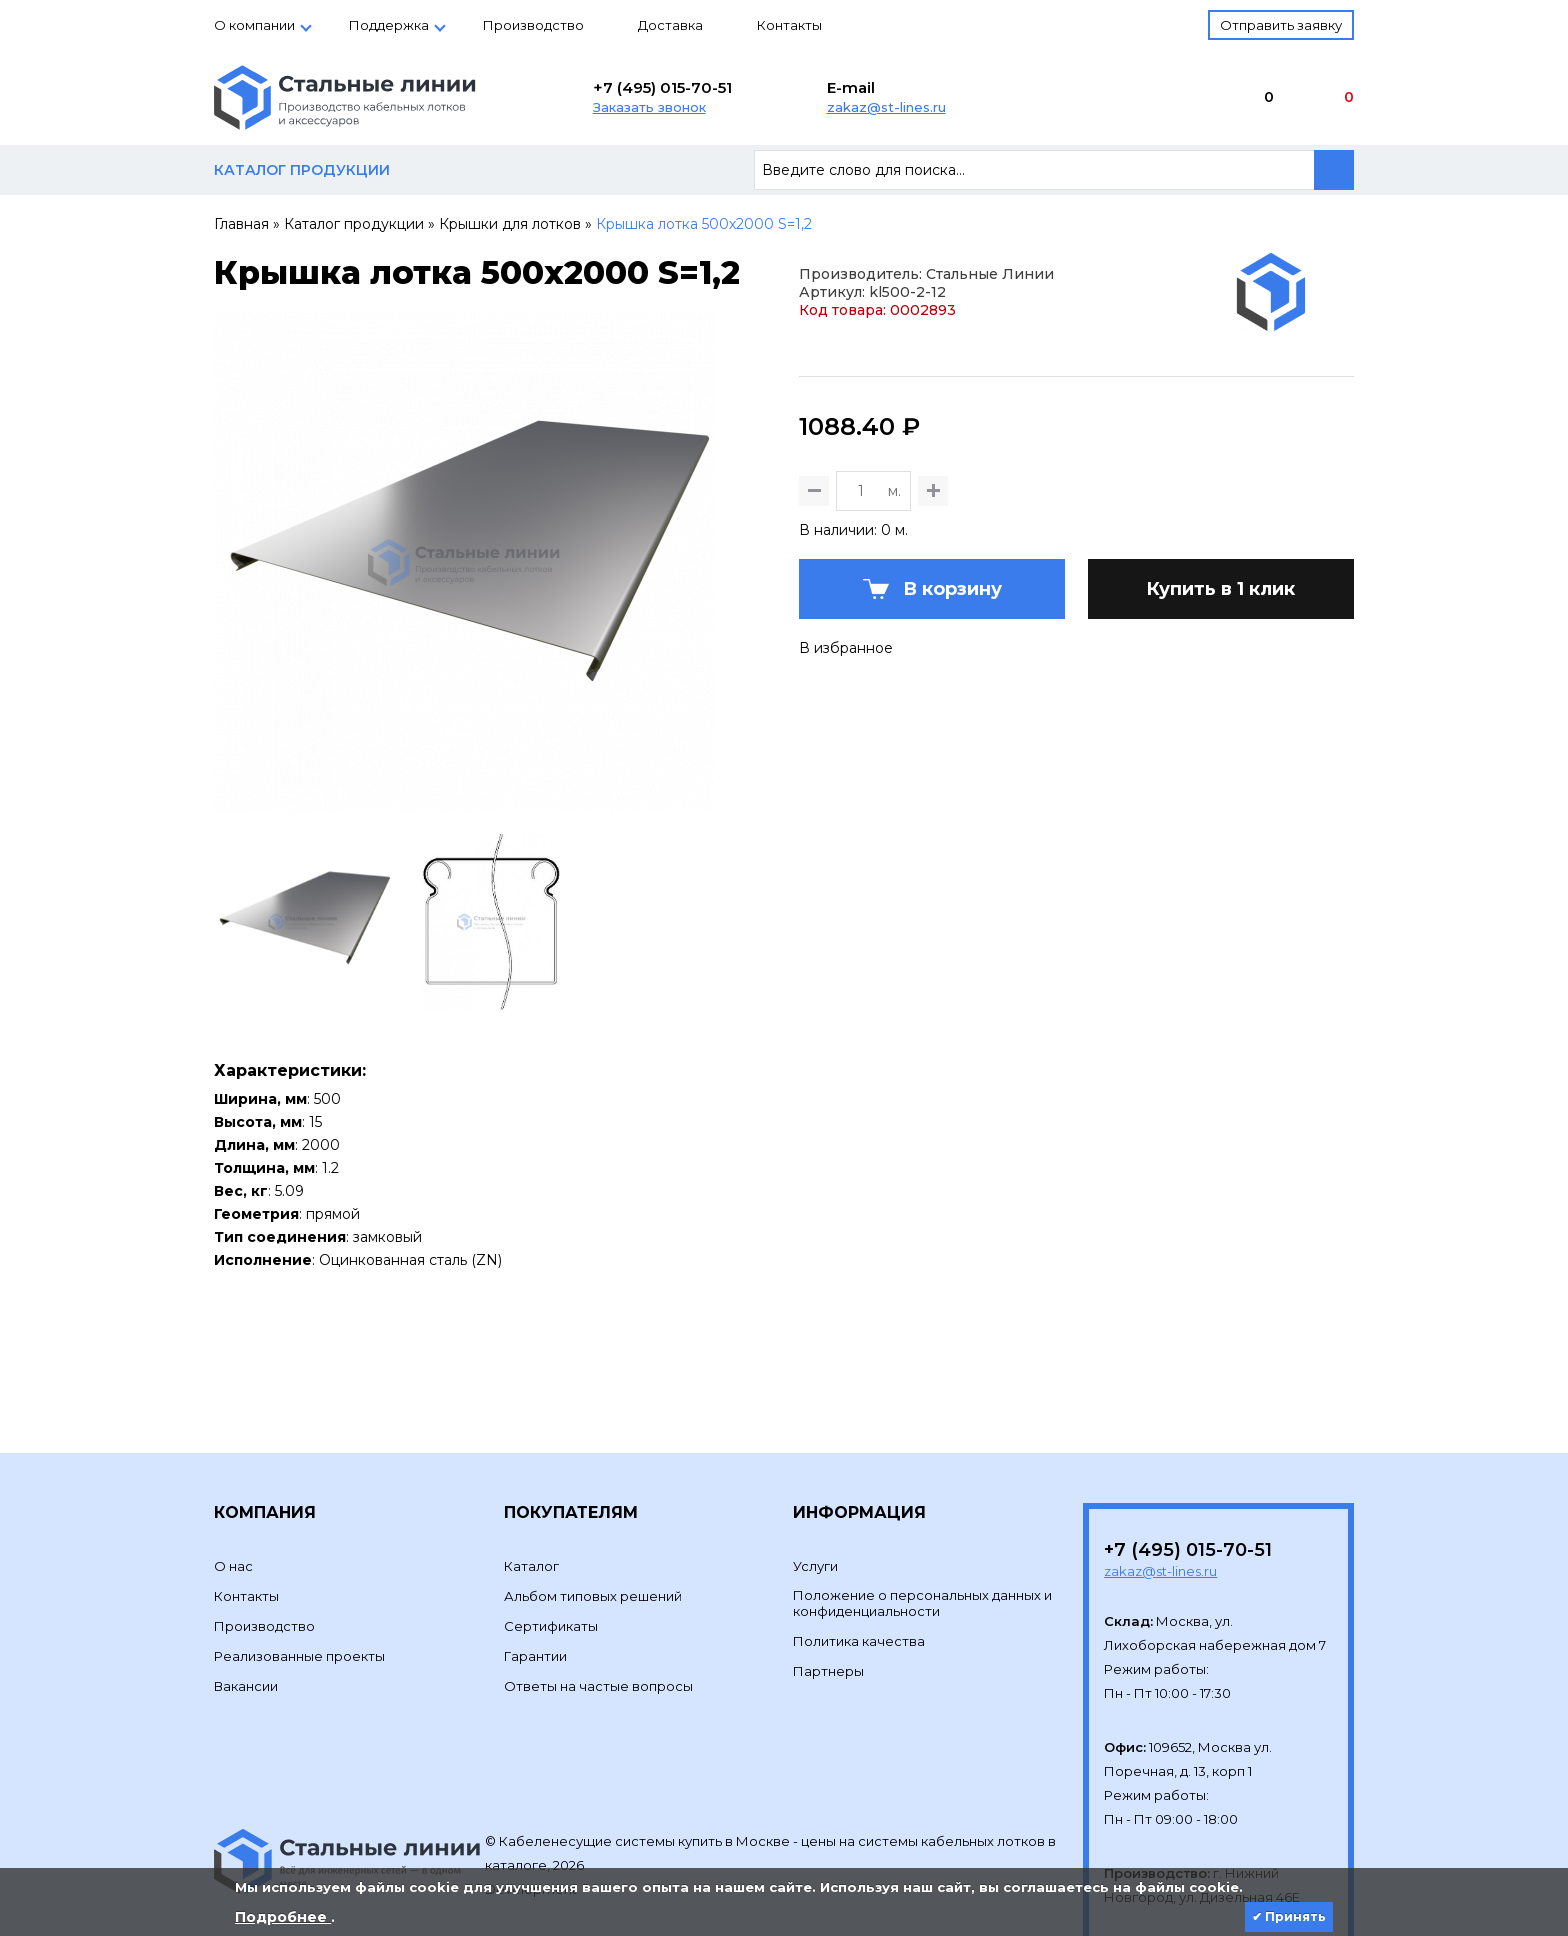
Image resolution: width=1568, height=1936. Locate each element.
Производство (533, 25)
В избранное (846, 707)
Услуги (815, 1507)
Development (532, 1830)
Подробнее (283, 1917)
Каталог (531, 1507)
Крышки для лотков (510, 224)
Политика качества (859, 1582)
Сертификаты (551, 1567)
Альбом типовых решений (593, 1537)
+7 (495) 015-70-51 (662, 87)
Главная (241, 224)
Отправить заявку (1281, 25)
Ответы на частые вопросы (598, 1627)
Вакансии (246, 1627)
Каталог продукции (354, 224)
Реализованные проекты (299, 1597)
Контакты (789, 25)
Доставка (670, 25)
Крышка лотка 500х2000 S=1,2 (704, 224)
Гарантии (535, 1597)
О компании (254, 25)
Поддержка (389, 25)
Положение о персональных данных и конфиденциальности (922, 1544)
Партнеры (828, 1612)
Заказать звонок (649, 107)
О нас (233, 1507)
